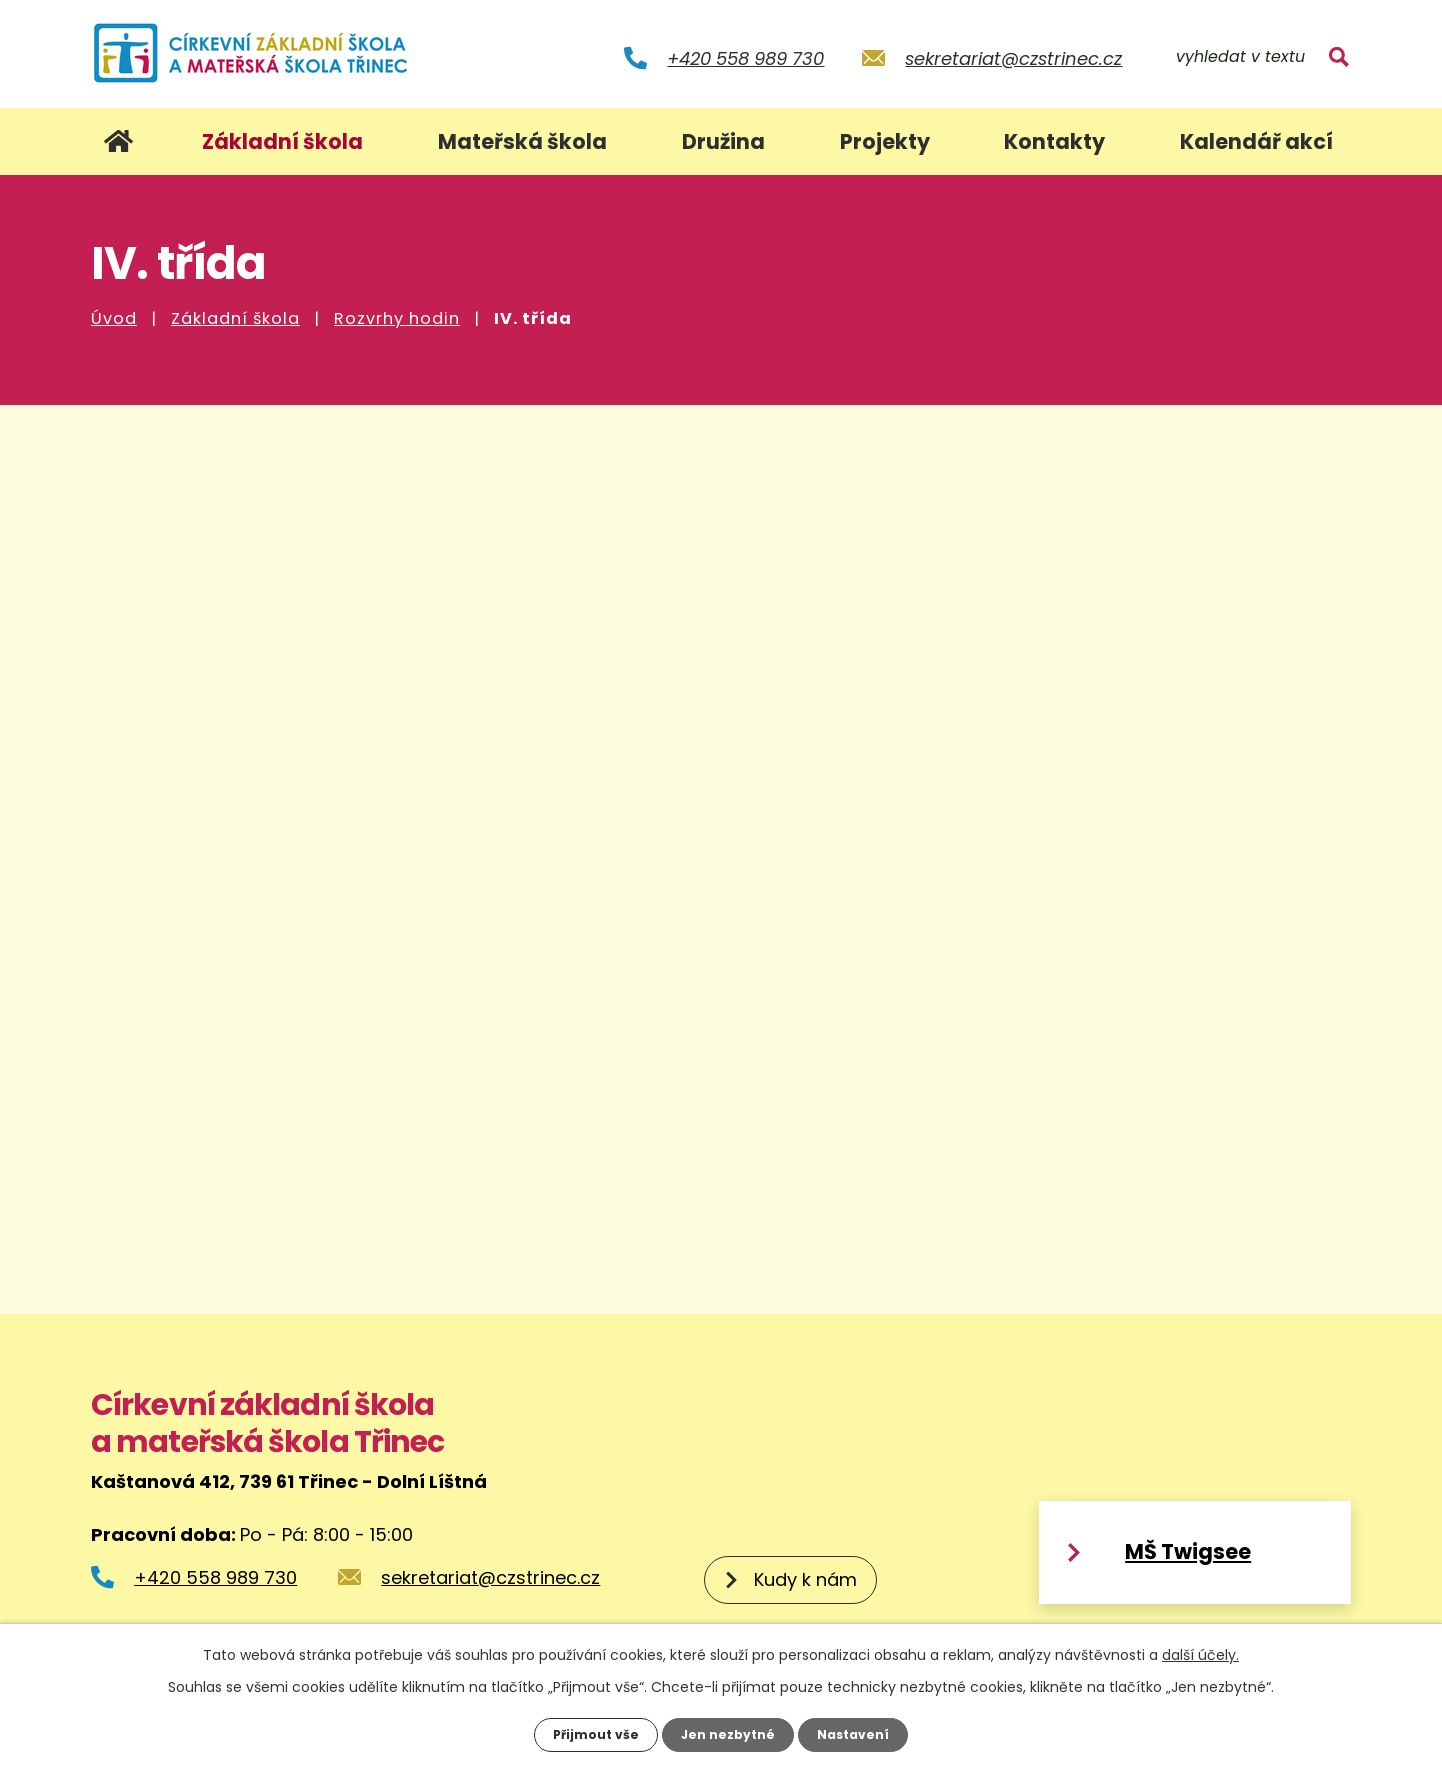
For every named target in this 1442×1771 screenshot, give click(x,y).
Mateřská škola (522, 141)
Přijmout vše (586, 1733)
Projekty (885, 141)
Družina (723, 141)
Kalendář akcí (1256, 141)
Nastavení (863, 1733)
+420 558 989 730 (745, 58)
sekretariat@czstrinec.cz (1013, 58)
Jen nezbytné (728, 1733)
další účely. (1200, 1652)
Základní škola (235, 318)
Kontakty (1054, 141)
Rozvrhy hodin (397, 318)
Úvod (114, 318)
